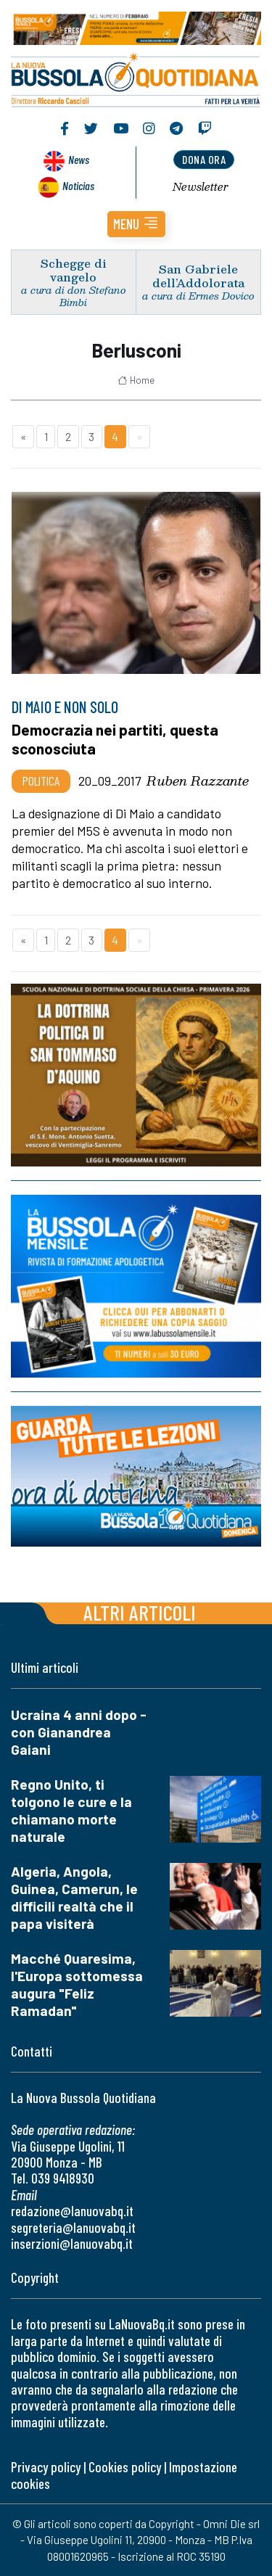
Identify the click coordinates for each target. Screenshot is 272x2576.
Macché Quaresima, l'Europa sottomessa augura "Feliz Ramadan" (77, 1984)
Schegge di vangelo (74, 270)
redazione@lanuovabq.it (72, 2210)
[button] (136, 224)
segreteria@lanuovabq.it (73, 2227)
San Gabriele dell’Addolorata (198, 276)
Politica (40, 781)
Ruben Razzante (198, 780)
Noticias (78, 185)
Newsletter (200, 186)
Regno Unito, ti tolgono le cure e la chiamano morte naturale (71, 1810)
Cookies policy (124, 2466)
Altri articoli (139, 1612)
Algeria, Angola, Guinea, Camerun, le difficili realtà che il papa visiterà (74, 1897)
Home (136, 380)
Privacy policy (46, 2466)
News (78, 159)
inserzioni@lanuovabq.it (72, 2243)
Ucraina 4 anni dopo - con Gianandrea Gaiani (79, 1732)
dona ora (204, 159)
